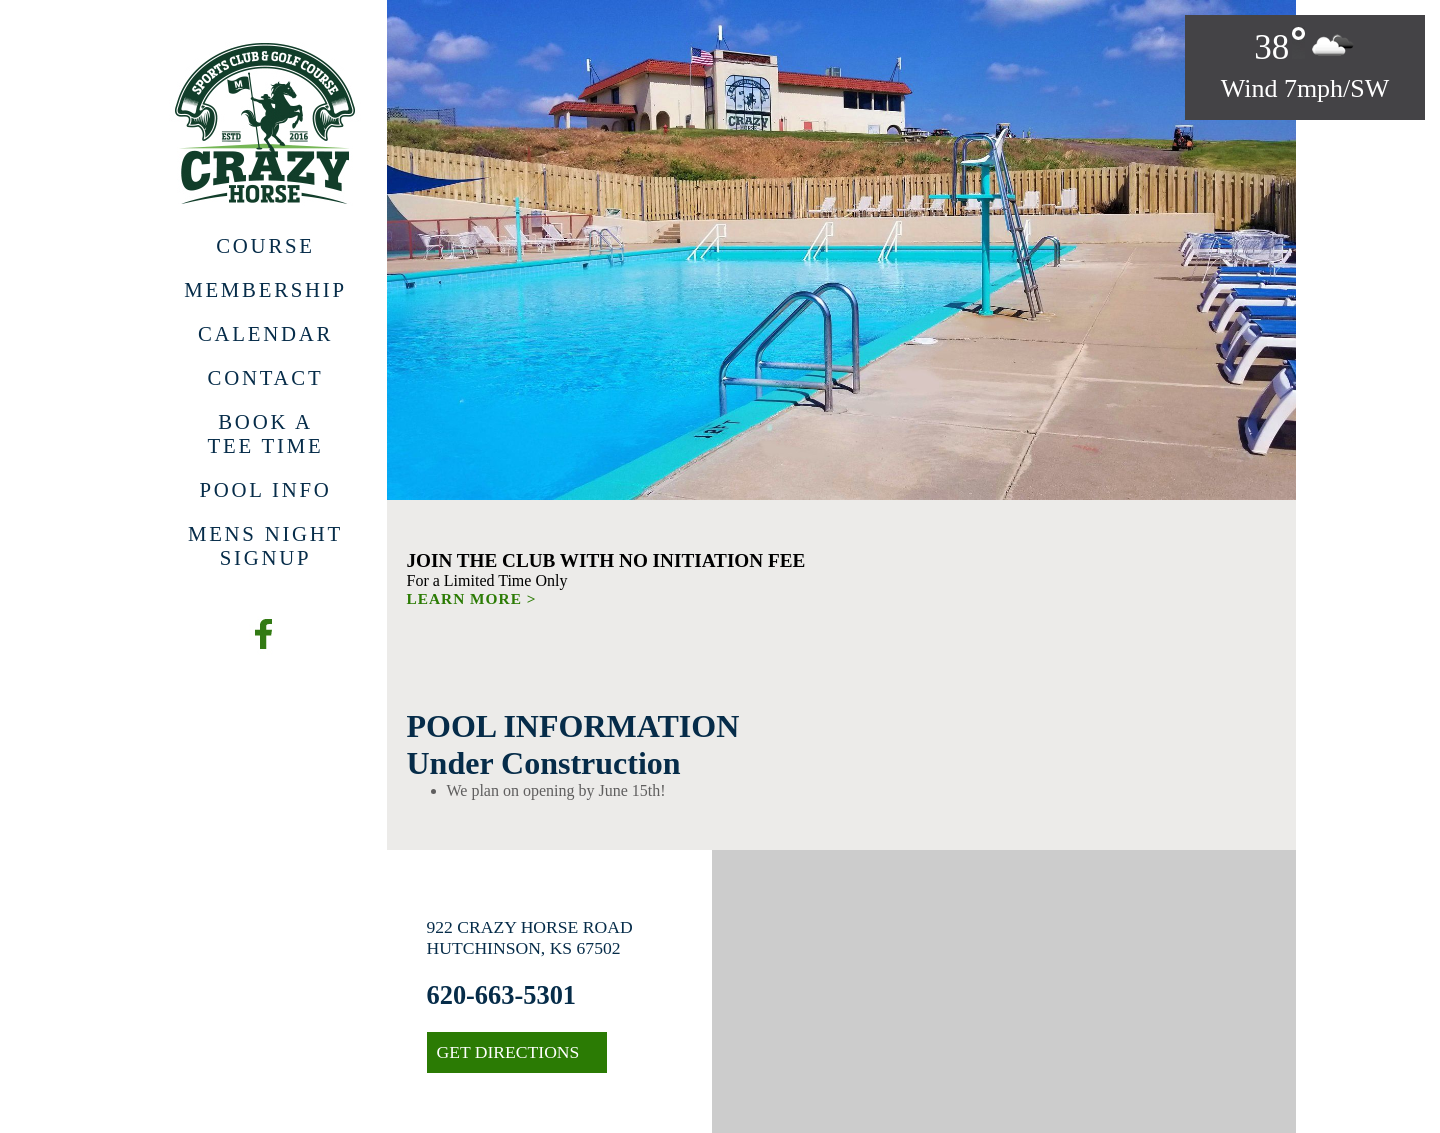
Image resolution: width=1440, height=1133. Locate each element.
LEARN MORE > (472, 598)
